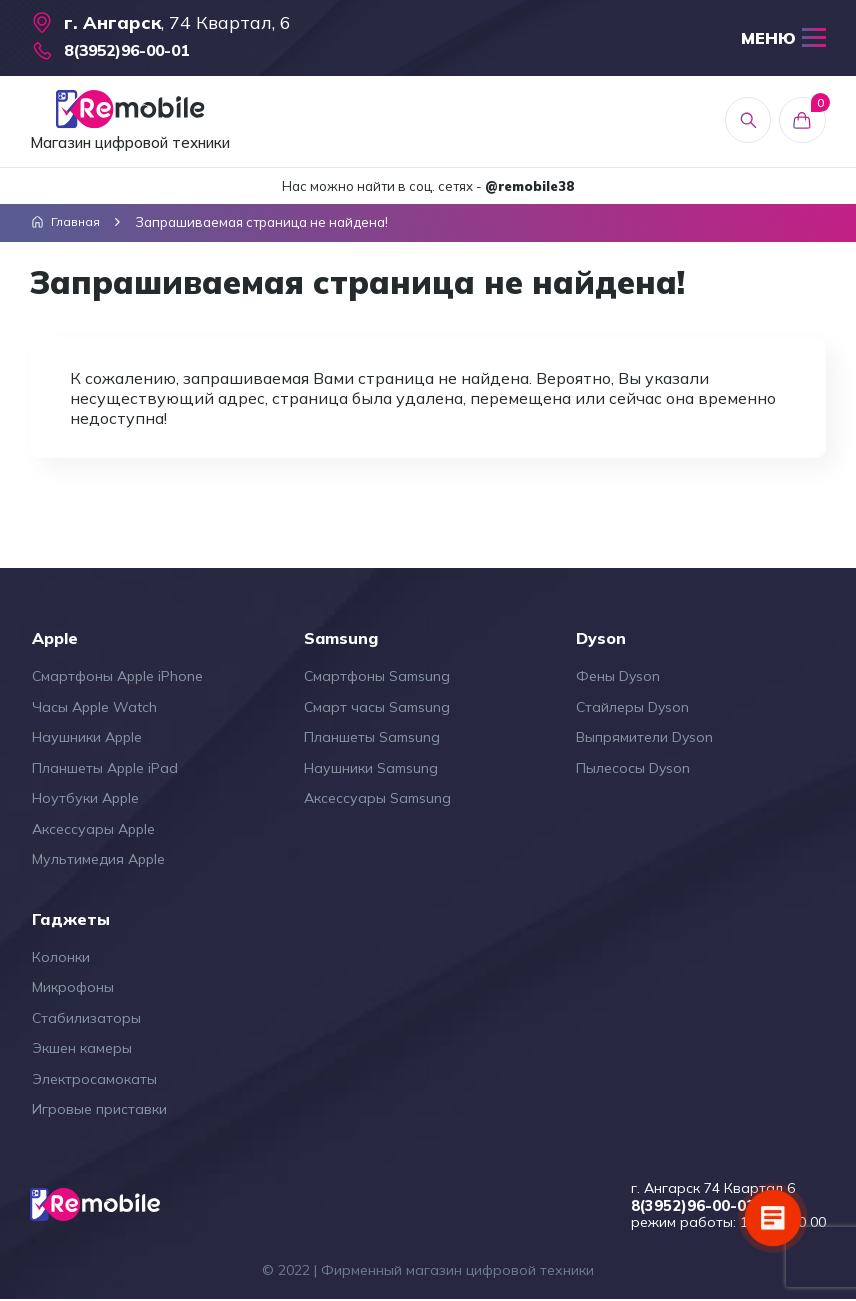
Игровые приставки (99, 1109)
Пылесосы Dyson (633, 768)
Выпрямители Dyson (644, 737)
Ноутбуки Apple (85, 798)
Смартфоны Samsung (377, 676)
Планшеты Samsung (372, 737)
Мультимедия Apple (98, 859)
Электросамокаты (94, 1079)
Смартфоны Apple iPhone (117, 676)
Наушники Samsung (371, 768)
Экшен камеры (82, 1048)
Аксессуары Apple (93, 829)
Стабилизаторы (86, 1018)
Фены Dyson (618, 676)
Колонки (61, 957)
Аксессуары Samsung (377, 798)
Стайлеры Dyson (632, 707)
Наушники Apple (87, 737)
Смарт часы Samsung (377, 707)
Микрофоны (73, 987)
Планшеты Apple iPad (105, 768)
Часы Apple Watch (94, 707)
